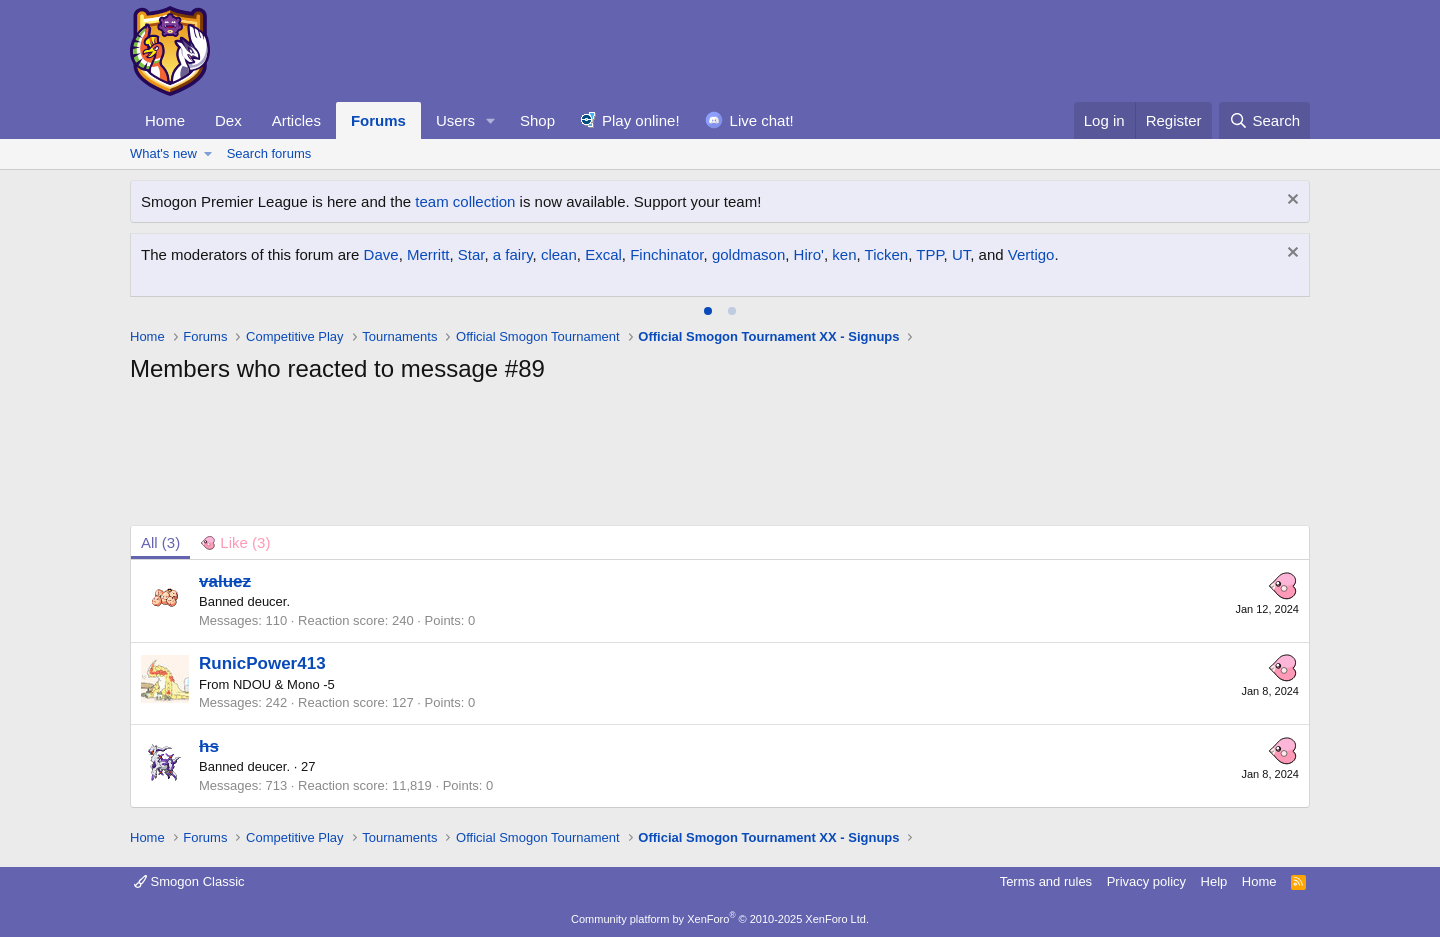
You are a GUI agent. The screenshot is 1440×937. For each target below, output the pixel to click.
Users (455, 120)
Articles (296, 120)
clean (559, 254)
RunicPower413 (262, 663)
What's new (163, 153)
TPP (929, 254)
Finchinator (666, 254)
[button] (491, 120)
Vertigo (1031, 254)
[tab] (708, 311)
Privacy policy (1146, 881)
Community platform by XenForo (720, 919)
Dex (228, 120)
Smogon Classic (189, 881)
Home (165, 120)
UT (961, 254)
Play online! (641, 120)
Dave (381, 254)
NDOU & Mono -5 (284, 684)
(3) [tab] (160, 542)
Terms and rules (1046, 881)
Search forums (269, 153)
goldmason (748, 254)
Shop (537, 120)
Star (471, 254)
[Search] (1264, 120)
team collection (465, 201)
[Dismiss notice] (1290, 201)
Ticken (887, 254)
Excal (603, 254)
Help (1214, 881)
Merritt (428, 254)
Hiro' (809, 254)
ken (844, 254)
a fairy (513, 254)
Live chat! (762, 120)
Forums (378, 120)
